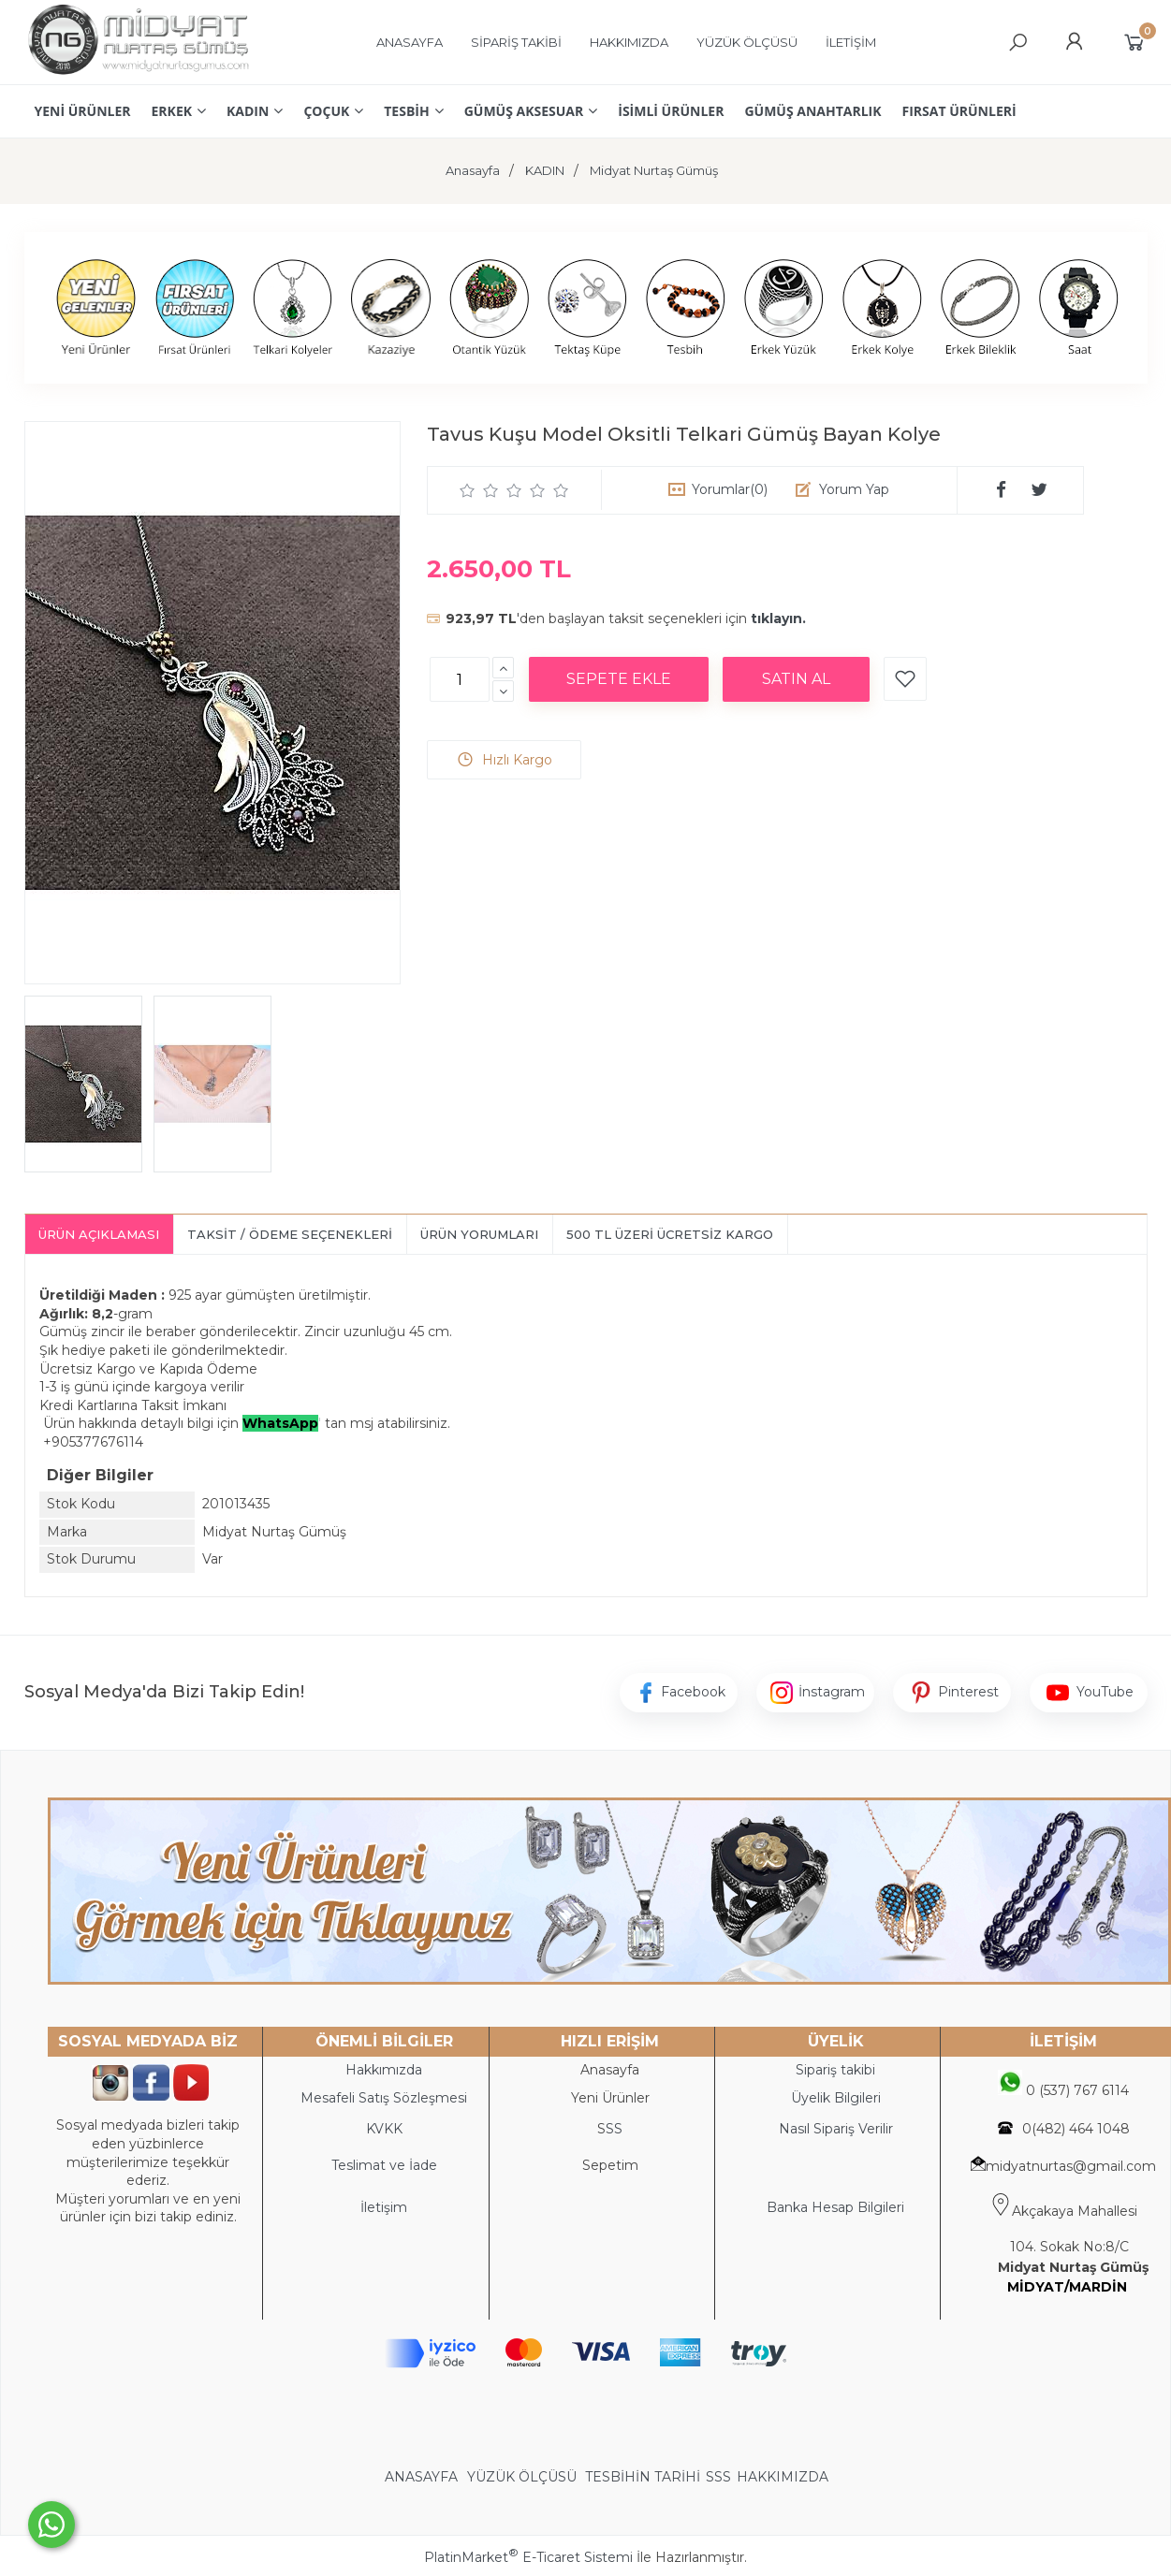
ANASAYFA (423, 2476)
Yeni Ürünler (610, 2097)
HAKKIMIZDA (782, 2476)
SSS (718, 2476)
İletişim (383, 2207)
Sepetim (610, 2165)
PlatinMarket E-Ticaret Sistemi (528, 2557)
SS (614, 2128)
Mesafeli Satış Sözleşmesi (383, 2097)
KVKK (384, 2128)
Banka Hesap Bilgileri (835, 2207)
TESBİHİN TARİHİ (642, 2476)
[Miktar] (460, 679)
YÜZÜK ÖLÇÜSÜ (522, 2476)
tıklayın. (778, 618)
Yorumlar (730, 489)
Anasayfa (609, 2069)
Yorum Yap (854, 489)
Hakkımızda (383, 2069)
